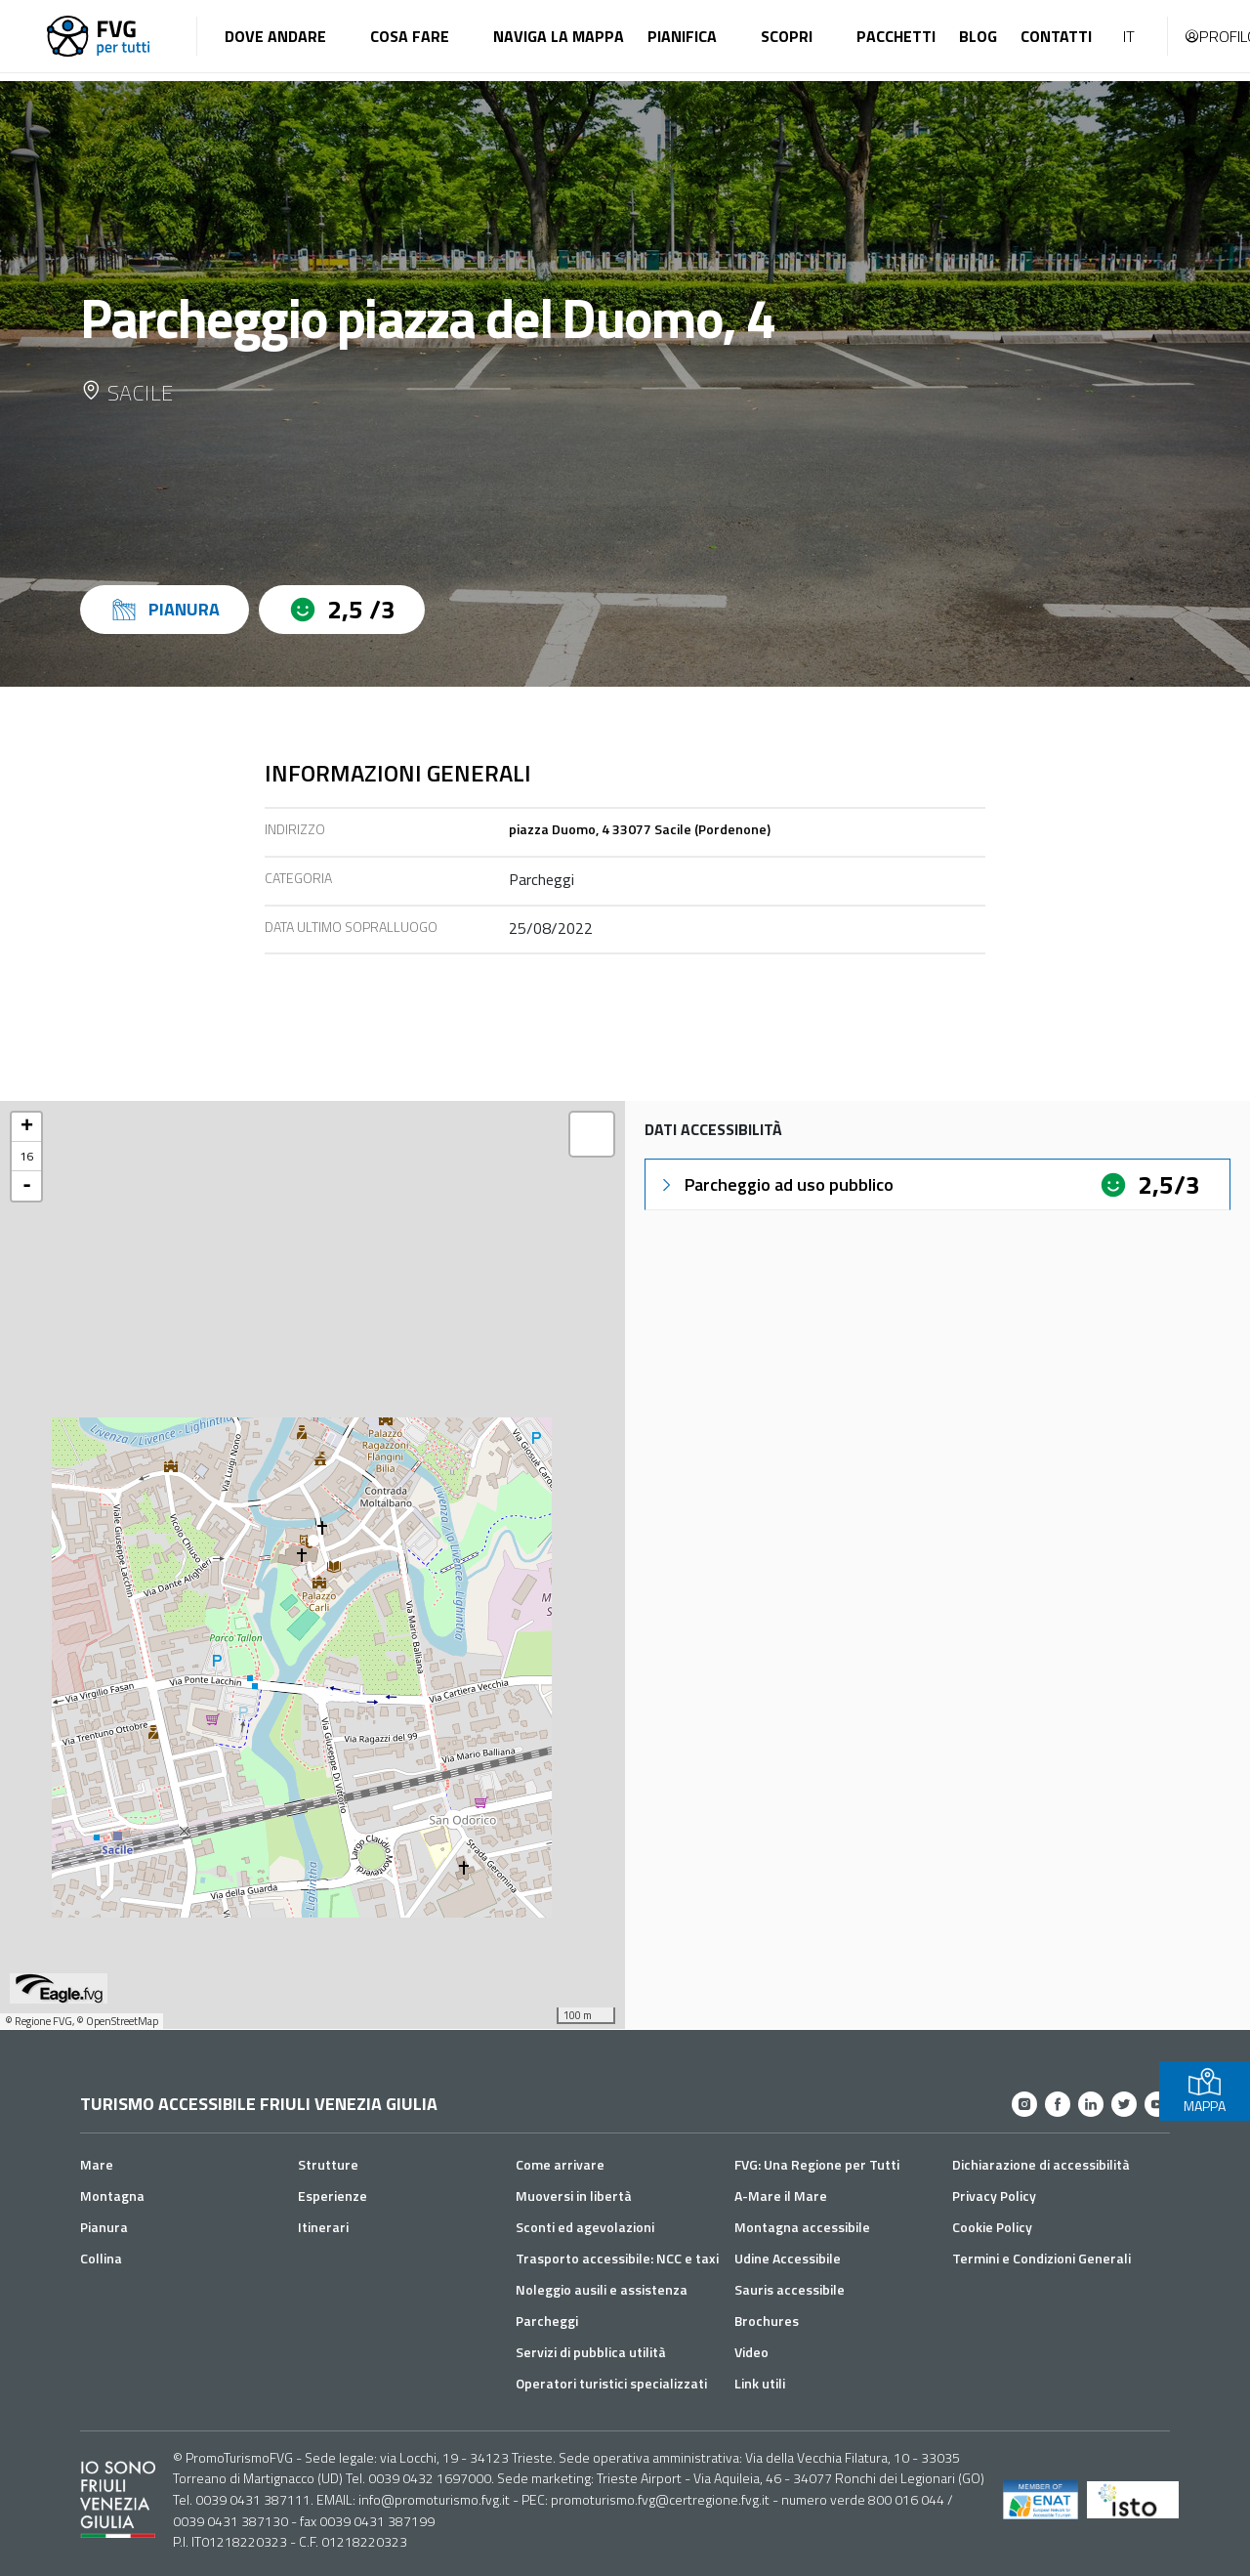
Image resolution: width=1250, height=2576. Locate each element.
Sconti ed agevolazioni (585, 2227)
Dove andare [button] (275, 36)
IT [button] (1129, 36)
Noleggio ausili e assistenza (602, 2289)
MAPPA (1205, 2091)
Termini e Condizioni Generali (1041, 2258)
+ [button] (27, 1127)
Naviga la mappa (558, 36)
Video (751, 2352)
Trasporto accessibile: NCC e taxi (617, 2258)
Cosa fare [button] (409, 36)
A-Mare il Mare (780, 2195)
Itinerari (323, 2227)
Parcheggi (547, 2320)
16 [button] (26, 1156)
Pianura (104, 2227)
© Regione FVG (38, 2021)
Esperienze (332, 2195)
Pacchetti (896, 36)
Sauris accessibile (789, 2289)
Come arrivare (560, 2164)
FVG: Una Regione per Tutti (816, 2164)
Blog (978, 36)
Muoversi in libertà (574, 2195)
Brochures (766, 2320)
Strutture (328, 2164)
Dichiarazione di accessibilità (1041, 2164)
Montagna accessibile (802, 2227)
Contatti (1056, 36)
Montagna (112, 2195)
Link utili (759, 2383)
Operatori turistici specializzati (611, 2383)
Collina (101, 2258)
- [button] (27, 1186)
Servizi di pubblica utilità (591, 2352)
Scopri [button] (786, 36)
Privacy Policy (994, 2195)
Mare (96, 2164)
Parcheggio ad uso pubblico (775, 1184)
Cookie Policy (992, 2227)
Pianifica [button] (682, 36)
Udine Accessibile (787, 2258)
